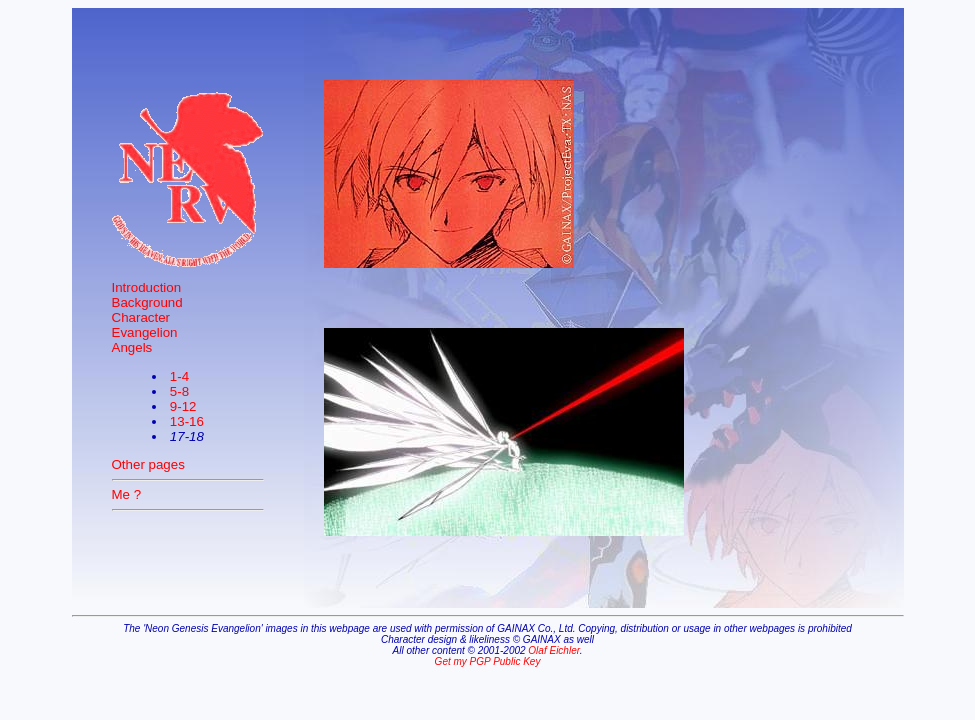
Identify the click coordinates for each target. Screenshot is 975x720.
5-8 (179, 391)
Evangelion (145, 332)
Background (147, 302)
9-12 (183, 406)
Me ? (127, 494)
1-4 (179, 376)
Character (141, 317)
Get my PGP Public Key (488, 661)
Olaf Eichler (553, 650)
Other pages (148, 464)
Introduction (147, 287)
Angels (132, 347)
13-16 (187, 421)
